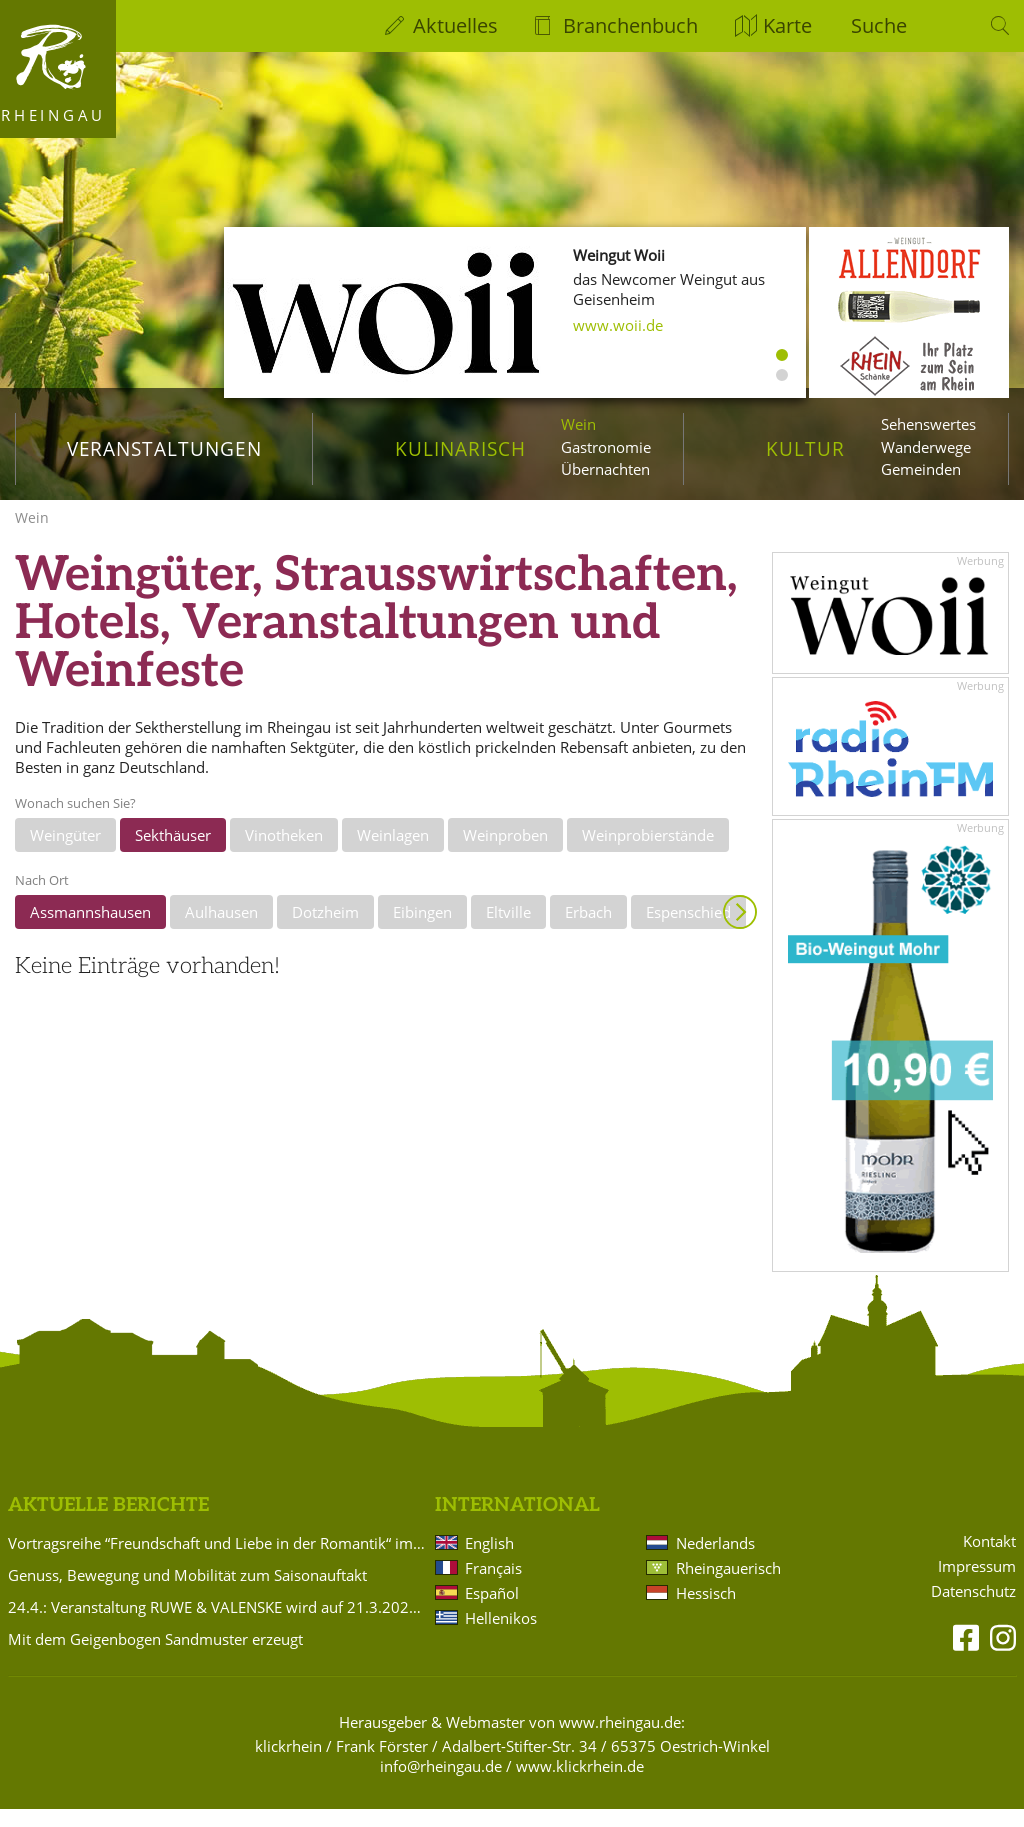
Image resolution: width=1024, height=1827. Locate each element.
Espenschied (688, 930)
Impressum (977, 1584)
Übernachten (605, 469)
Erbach (588, 930)
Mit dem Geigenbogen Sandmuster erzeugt (155, 1657)
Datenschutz (973, 1609)
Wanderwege (926, 447)
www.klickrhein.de (580, 1784)
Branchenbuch (630, 25)
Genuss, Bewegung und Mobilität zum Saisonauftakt (187, 1593)
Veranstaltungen (164, 448)
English (489, 1561)
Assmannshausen (90, 930)
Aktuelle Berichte (108, 1523)
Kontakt (989, 1559)
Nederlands (715, 1561)
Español (492, 1611)
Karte (787, 25)
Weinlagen (393, 853)
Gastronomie (606, 447)
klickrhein (288, 1764)
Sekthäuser (173, 853)
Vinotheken (284, 853)
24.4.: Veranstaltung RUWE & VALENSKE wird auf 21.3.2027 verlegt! (218, 1625)
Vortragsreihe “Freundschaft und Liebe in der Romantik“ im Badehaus (218, 1561)
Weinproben (505, 853)
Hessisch (706, 1611)
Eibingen (422, 930)
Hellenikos (501, 1636)
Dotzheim (325, 930)
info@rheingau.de (441, 1784)
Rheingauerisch (728, 1586)
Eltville (508, 930)
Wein (578, 424)
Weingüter (65, 853)
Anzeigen (740, 930)
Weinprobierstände (648, 853)
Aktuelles (455, 25)
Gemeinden (921, 469)
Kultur (805, 448)
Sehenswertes (928, 424)
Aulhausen (221, 930)
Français (493, 1586)
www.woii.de (618, 325)
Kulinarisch (460, 448)
